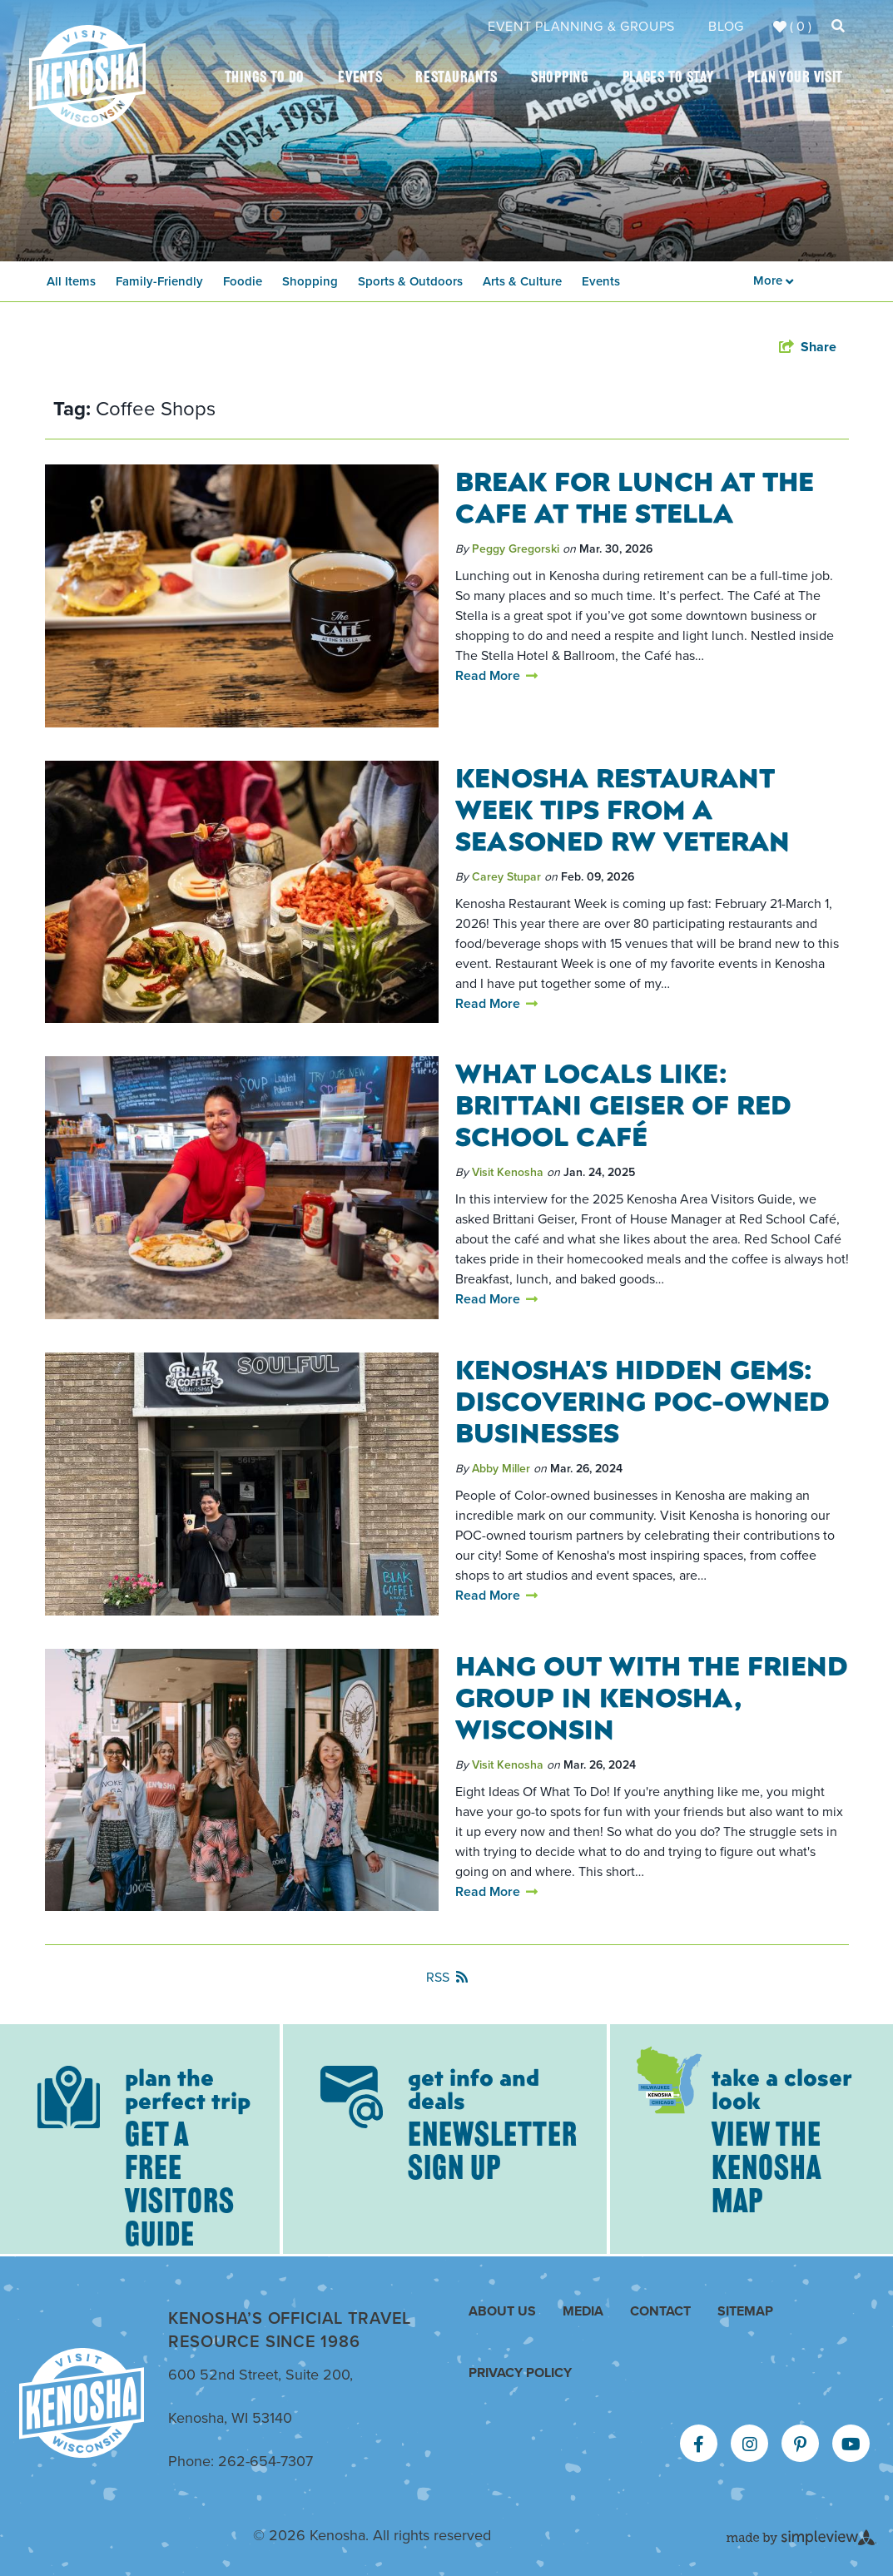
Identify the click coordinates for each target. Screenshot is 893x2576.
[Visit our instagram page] (749, 2444)
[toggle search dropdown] (837, 26)
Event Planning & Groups (581, 26)
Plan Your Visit (795, 79)
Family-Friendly (159, 281)
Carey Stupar (506, 877)
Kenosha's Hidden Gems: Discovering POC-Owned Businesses (642, 1400)
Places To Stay (668, 79)
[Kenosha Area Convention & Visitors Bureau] (87, 76)
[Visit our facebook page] (698, 2444)
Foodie (242, 281)
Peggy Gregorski (515, 549)
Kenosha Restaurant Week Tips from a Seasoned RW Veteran (622, 808)
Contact (660, 2310)
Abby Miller (501, 1468)
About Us (502, 2310)
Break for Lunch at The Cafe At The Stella (634, 496)
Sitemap (745, 2310)
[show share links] (807, 347)
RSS (447, 1977)
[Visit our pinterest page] (800, 2444)
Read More (496, 675)
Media (583, 2310)
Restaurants (456, 79)
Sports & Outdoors (410, 281)
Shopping (560, 79)
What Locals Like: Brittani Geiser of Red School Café (623, 1104)
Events (360, 79)
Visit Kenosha (507, 1172)
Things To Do (265, 79)
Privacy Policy (520, 2372)
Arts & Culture (522, 281)
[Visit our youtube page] (851, 2444)
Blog (726, 26)
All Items (71, 281)
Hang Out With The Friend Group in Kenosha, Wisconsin (651, 1696)
